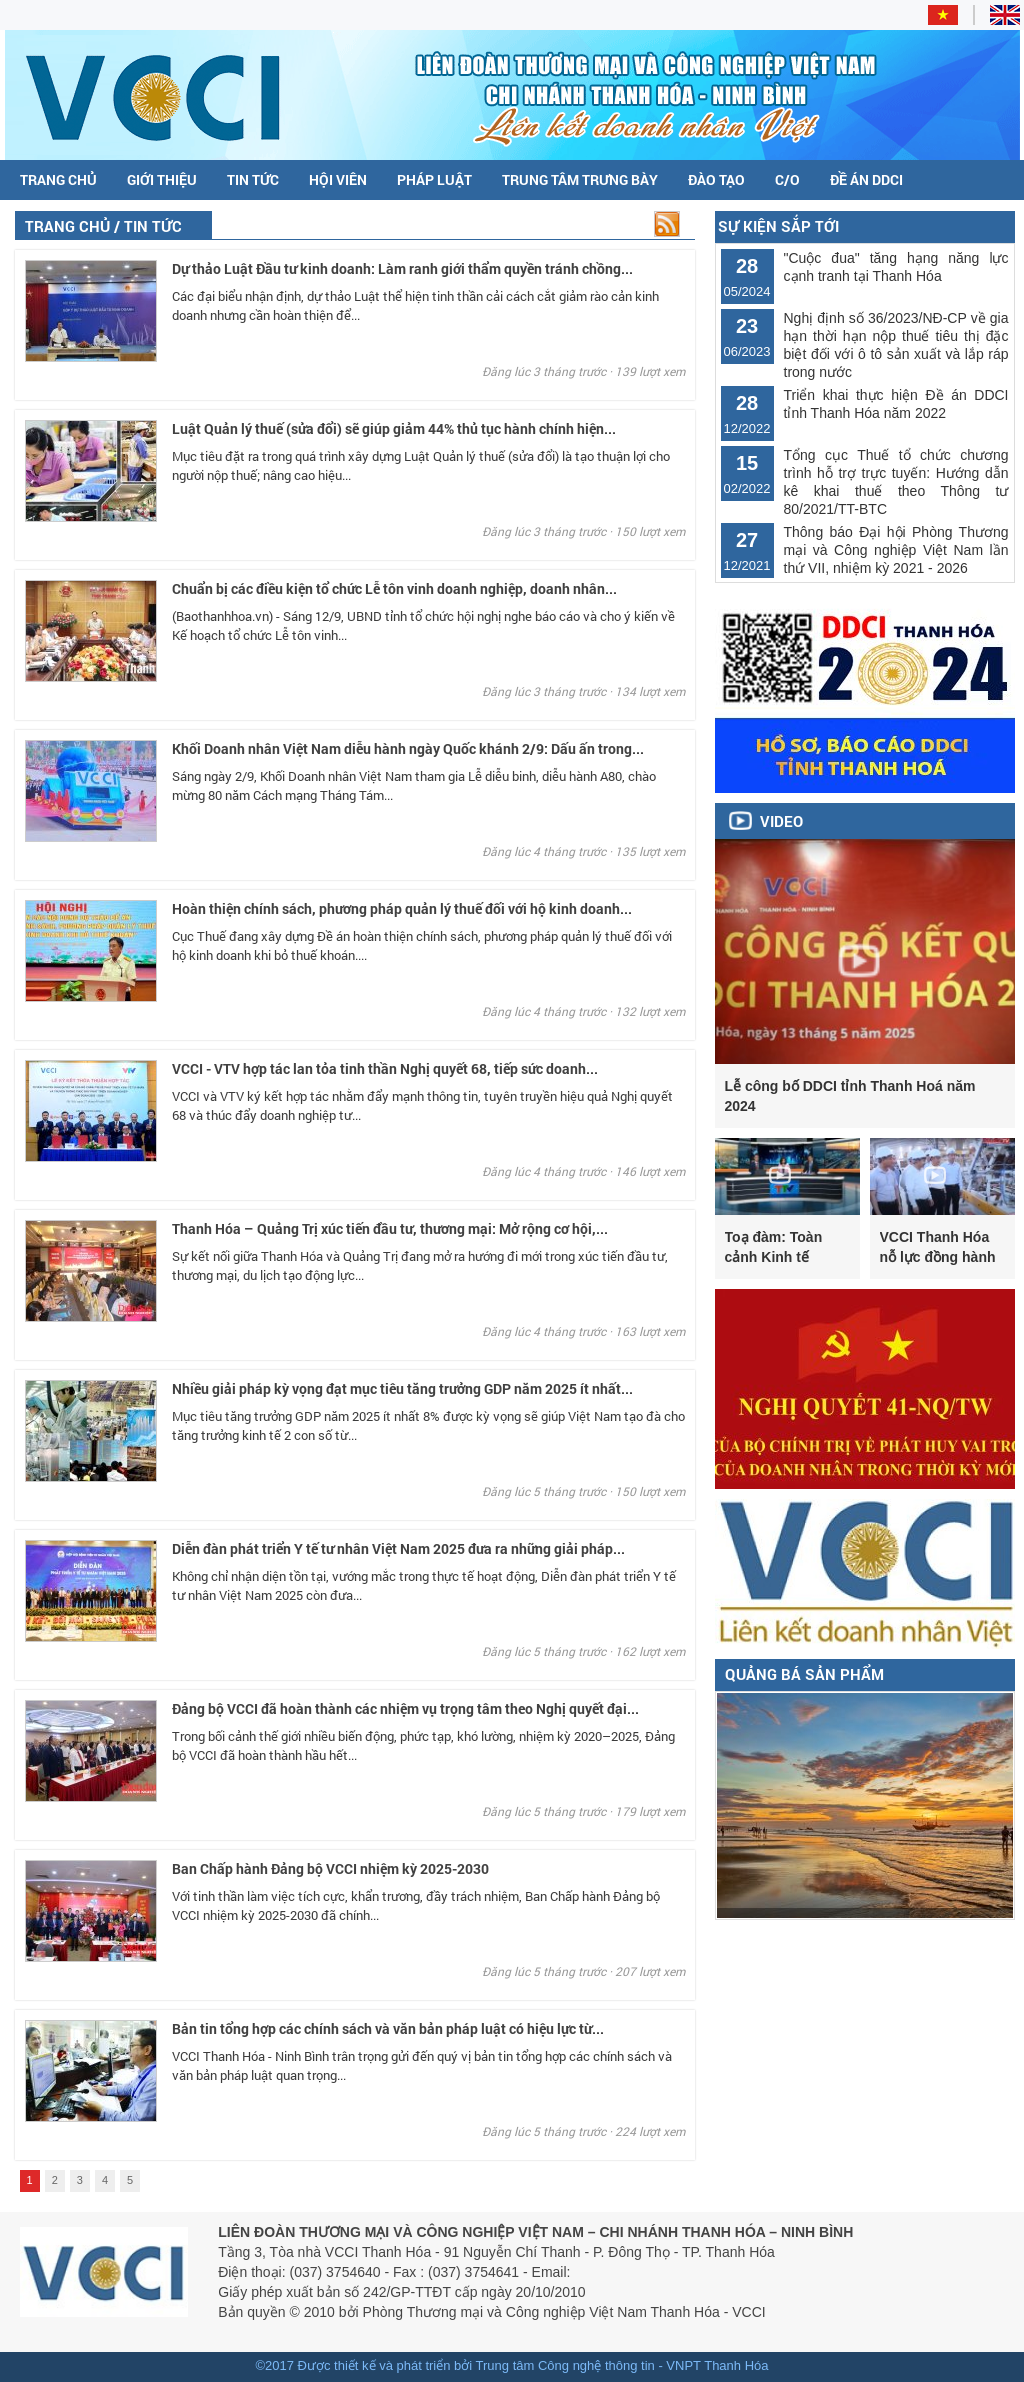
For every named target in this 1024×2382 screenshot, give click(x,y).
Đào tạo (716, 179)
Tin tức (253, 179)
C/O (787, 179)
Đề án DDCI (866, 179)
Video (781, 821)
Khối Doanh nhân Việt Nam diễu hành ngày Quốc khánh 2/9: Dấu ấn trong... (408, 748)
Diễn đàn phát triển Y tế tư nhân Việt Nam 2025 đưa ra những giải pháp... (398, 1548)
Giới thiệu (162, 179)
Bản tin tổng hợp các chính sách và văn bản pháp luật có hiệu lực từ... (388, 2028)
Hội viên (338, 179)
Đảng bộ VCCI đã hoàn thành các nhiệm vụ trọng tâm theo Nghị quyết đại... (405, 1708)
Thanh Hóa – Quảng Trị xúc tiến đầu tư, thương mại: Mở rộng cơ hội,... (390, 1228)
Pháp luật (434, 179)
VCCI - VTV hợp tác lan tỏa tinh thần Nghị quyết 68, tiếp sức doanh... (385, 1068)
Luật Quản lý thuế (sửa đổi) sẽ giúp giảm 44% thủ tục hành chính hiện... (394, 428)
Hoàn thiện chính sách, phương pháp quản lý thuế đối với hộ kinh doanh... (402, 908)
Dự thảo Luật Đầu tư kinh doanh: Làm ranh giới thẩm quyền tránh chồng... (402, 268)
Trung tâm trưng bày (580, 179)
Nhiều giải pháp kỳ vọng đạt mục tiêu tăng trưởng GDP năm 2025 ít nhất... (402, 1388)
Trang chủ (58, 179)
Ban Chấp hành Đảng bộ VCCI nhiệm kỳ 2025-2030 (330, 1868)
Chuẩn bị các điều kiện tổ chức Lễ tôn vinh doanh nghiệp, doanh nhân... (394, 588)
